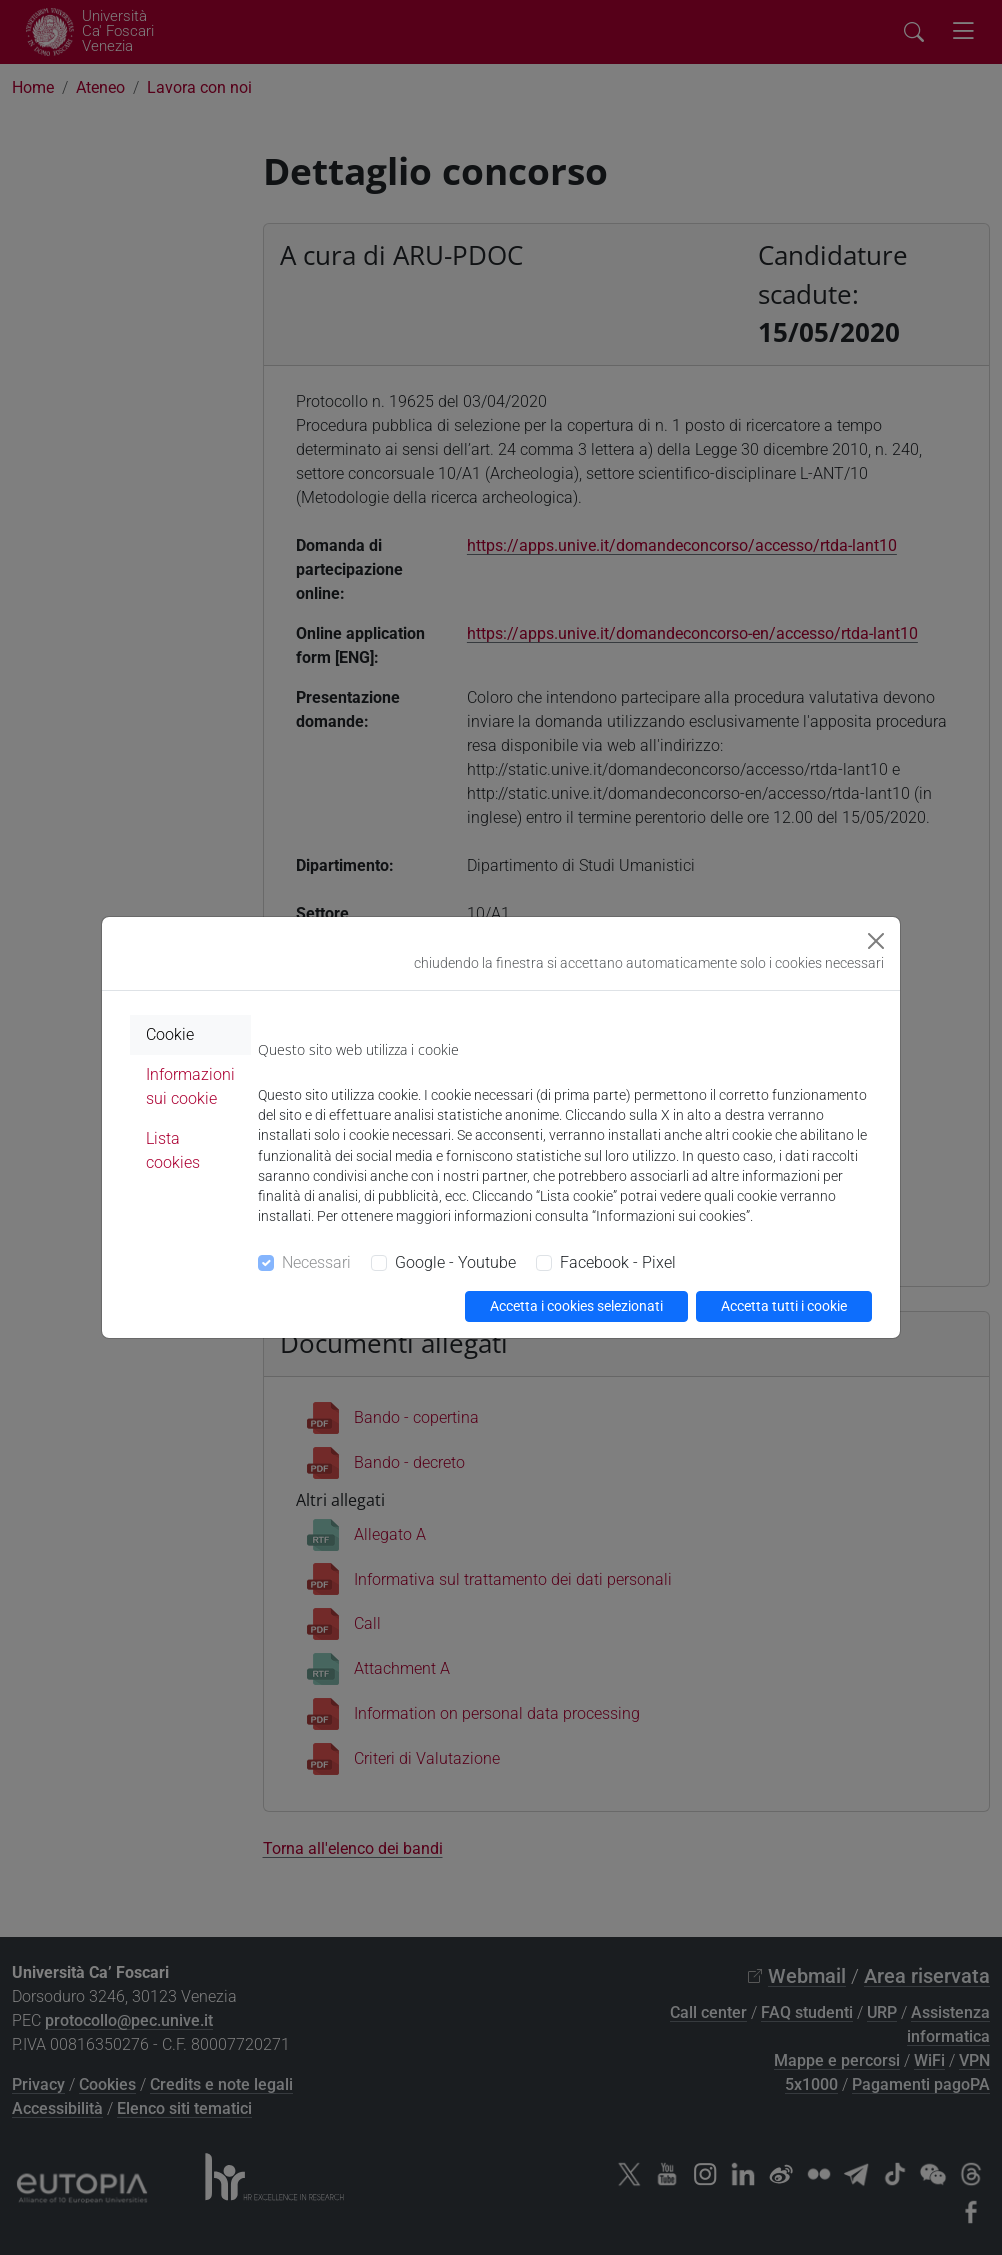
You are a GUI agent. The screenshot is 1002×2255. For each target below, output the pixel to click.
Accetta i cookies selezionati (576, 1306)
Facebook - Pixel (618, 1262)
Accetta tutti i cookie (784, 1306)
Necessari (316, 1262)
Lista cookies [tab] (173, 1150)
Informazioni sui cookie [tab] (190, 1086)
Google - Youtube (455, 1262)
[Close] (876, 941)
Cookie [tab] (170, 1034)
